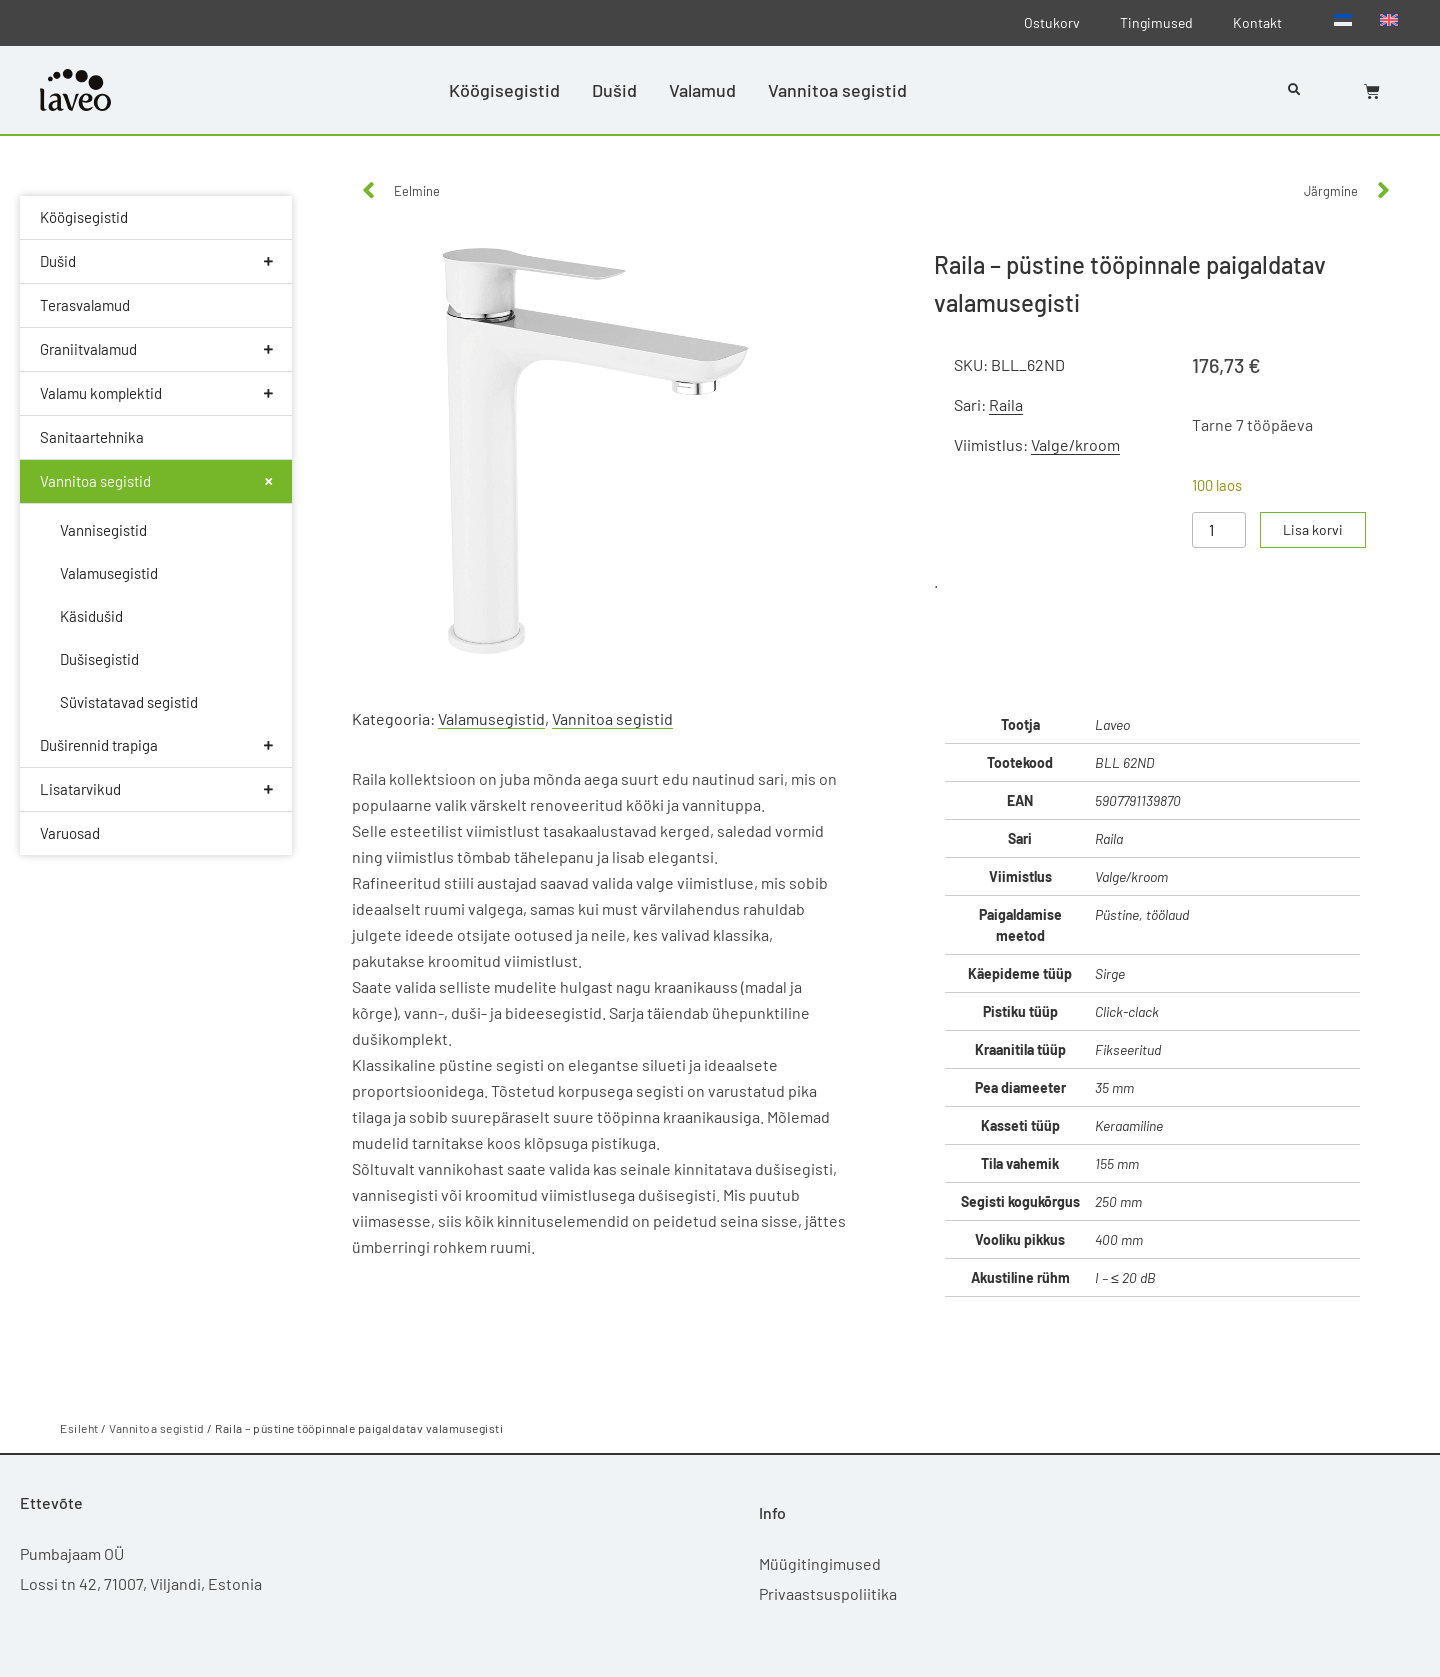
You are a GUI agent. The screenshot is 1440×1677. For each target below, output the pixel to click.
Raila (1006, 404)
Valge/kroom (1075, 444)
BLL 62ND (1124, 762)
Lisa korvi (1314, 529)
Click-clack (1127, 1011)
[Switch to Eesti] (1343, 18)
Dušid (614, 90)
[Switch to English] (1389, 18)
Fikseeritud (1128, 1049)
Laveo (1112, 724)
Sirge (1110, 973)
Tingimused (1156, 22)
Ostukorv (1052, 22)
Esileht (79, 1428)
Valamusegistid (491, 718)
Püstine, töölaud (1142, 914)
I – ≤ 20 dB (1125, 1277)
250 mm (1118, 1201)
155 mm (1117, 1163)
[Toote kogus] (1219, 530)
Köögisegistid (504, 90)
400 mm (1119, 1239)
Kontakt (1257, 22)
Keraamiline (1129, 1125)
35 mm (1114, 1087)
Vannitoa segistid (837, 90)
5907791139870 (1138, 800)
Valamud (702, 90)
